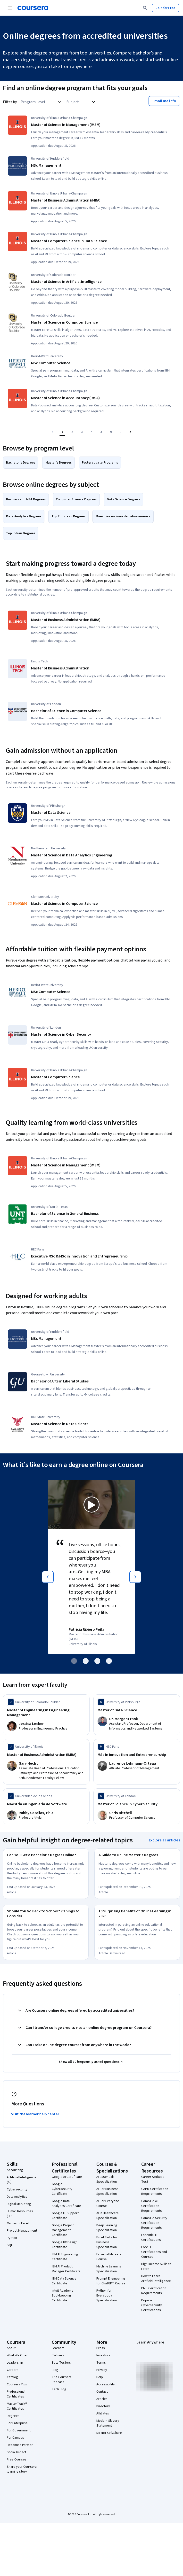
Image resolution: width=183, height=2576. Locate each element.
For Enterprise (17, 2423)
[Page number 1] (62, 431)
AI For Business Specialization (107, 2191)
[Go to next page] (130, 431)
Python (12, 2237)
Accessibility (105, 2384)
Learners (58, 2348)
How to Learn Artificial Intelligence (156, 2278)
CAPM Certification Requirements (154, 2191)
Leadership (15, 2362)
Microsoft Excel (18, 2223)
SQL (10, 2245)
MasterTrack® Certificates (17, 2406)
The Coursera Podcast (62, 2379)
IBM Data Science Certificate (64, 2281)
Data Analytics (17, 2196)
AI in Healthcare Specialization (107, 2215)
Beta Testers (61, 2362)
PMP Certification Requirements (153, 2291)
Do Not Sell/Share (109, 2432)
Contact (102, 2391)
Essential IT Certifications (151, 2237)
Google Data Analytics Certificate (66, 2203)
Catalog (12, 2377)
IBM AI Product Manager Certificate (66, 2269)
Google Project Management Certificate (63, 2230)
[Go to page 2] (72, 431)
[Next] (135, 1577)
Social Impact (16, 2452)
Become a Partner (20, 2445)
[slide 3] (97, 1661)
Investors (103, 2355)
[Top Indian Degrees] (20, 533)
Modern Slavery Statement (107, 2423)
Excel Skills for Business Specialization (106, 2242)
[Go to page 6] (111, 431)
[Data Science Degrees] (123, 499)
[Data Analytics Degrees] (23, 516)
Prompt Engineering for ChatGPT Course (110, 2281)
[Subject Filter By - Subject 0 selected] (81, 102)
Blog (55, 2369)
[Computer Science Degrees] (76, 499)
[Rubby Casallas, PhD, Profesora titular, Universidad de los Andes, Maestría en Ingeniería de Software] (46, 1804)
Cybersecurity (17, 2189)
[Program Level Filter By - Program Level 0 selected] (42, 102)
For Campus (15, 2437)
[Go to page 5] (101, 431)
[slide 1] (74, 1661)
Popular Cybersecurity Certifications (151, 2305)
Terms (101, 2362)
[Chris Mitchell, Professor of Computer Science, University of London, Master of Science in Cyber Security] (137, 1804)
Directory (103, 2406)
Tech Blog (59, 2389)
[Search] (145, 8)
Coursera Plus (17, 2384)
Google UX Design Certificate (64, 2245)
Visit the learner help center (35, 2114)
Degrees (13, 2415)
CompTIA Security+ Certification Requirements (155, 2223)
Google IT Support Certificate (65, 2215)
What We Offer (17, 2355)
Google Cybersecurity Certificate (62, 2189)
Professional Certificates (16, 2394)
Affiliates (102, 2413)
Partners (58, 2355)
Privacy (101, 2369)
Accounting (15, 2170)
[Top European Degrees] (68, 516)
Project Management (22, 2230)
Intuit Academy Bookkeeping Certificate (62, 2295)
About (11, 2348)
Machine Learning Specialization (108, 2269)
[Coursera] (32, 8)
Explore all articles (164, 1840)
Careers (12, 2369)
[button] (164, 101)
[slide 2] (86, 1661)
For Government (19, 2430)
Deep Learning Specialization (106, 2228)
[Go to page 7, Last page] (120, 431)
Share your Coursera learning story (22, 2469)
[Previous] (48, 1577)
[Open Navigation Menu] (10, 8)
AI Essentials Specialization (106, 2179)
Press (100, 2348)
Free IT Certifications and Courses (154, 2252)
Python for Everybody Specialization (106, 2295)
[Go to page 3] (81, 431)
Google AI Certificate (67, 2176)
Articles (102, 2399)
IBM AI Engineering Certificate (65, 2257)
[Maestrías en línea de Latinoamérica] (123, 516)
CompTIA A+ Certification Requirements (151, 2206)
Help (99, 2377)
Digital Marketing (19, 2204)
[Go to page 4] (91, 431)
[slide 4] (109, 1661)
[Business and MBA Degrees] (26, 499)
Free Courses (16, 2459)
